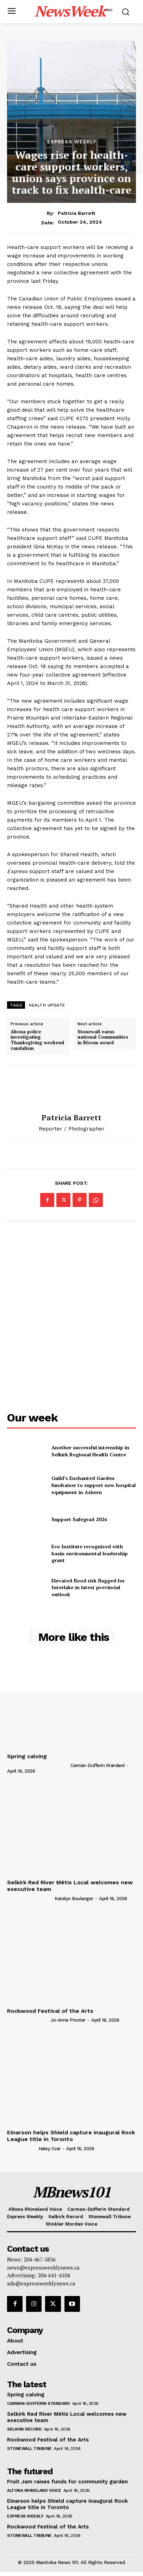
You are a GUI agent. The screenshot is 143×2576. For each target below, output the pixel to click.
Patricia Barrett (76, 213)
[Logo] (73, 11)
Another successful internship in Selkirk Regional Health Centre (90, 1451)
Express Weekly (71, 141)
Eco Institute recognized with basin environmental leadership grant (89, 1553)
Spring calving (27, 1756)
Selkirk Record (24, 2429)
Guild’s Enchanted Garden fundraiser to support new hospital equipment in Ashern (93, 1485)
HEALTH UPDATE (47, 1005)
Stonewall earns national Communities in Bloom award (102, 1037)
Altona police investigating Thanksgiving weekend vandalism (37, 1040)
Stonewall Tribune (29, 2448)
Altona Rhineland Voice (34, 2490)
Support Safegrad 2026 (79, 1519)
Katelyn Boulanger (74, 1898)
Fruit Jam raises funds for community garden (67, 2481)
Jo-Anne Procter (68, 2020)
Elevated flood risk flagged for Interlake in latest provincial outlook (88, 1587)
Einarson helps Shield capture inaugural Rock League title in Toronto (71, 2135)
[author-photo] (38, 1765)
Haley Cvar (49, 2148)
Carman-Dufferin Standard (97, 1765)
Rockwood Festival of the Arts (50, 2011)
